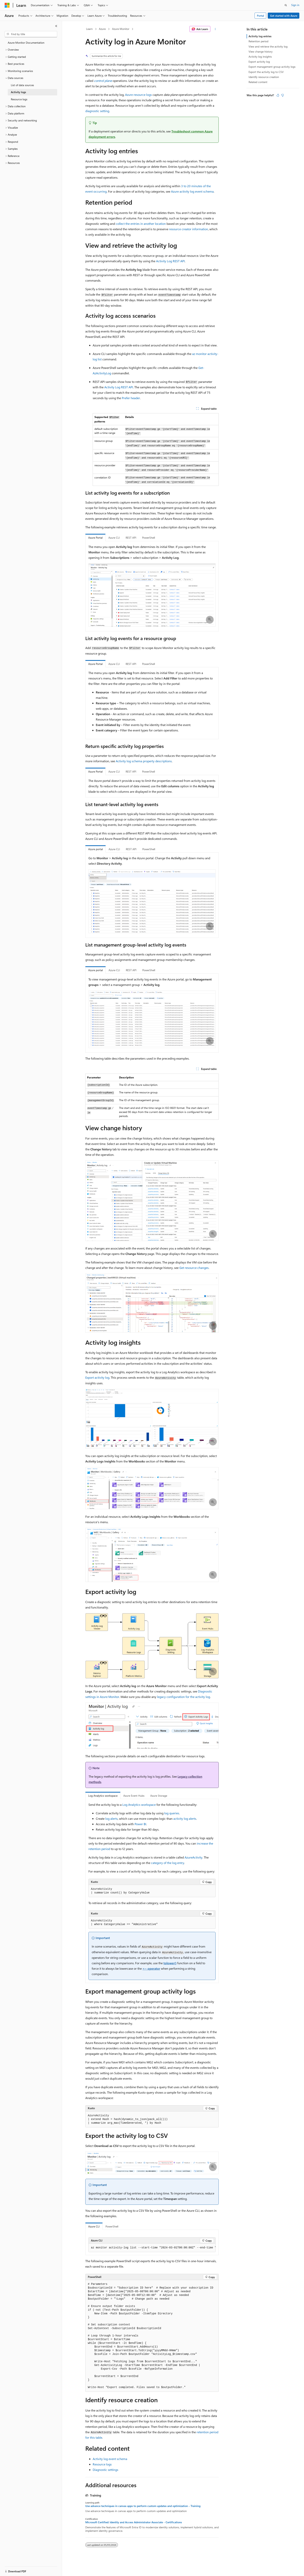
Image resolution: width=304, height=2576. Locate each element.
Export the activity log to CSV (266, 72)
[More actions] (215, 29)
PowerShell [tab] (148, 537)
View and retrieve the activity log (268, 46)
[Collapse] (56, 25)
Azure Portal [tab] (95, 537)
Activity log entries (260, 36)
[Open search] (286, 5)
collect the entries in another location (141, 224)
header (131, 398)
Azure (102, 29)
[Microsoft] (7, 5)
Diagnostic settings (105, 2470)
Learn (89, 29)
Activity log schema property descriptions (144, 761)
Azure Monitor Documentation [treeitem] (26, 42)
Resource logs (102, 2464)
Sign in (295, 5)
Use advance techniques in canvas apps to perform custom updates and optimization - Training (142, 2506)
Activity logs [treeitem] (18, 92)
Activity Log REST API (170, 261)
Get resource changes (194, 1268)
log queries (171, 1813)
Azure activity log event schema (192, 191)
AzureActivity (193, 1857)
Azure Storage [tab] (158, 1795)
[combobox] (31, 34)
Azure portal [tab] (95, 849)
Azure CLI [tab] (114, 537)
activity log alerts (184, 1818)
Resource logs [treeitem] (19, 99)
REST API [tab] (131, 537)
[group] (152, 2248)
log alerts (111, 1818)
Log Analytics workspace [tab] (102, 1795)
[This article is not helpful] (282, 95)
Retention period (258, 41)
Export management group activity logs (272, 66)
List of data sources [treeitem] (22, 85)
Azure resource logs (138, 95)
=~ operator (151, 1968)
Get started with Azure (283, 15)
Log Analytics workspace (139, 1804)
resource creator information (188, 229)
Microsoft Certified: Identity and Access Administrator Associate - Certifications (133, 2522)
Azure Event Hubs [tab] (133, 1795)
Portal (260, 15)
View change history (261, 51)
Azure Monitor (120, 29)
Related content (258, 82)
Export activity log (97, 1377)
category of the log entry (167, 1863)
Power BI (140, 1824)
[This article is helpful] (278, 95)
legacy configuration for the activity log (183, 1697)
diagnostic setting (97, 111)
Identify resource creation (264, 77)
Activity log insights (260, 56)
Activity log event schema (110, 2459)
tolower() (169, 1963)
